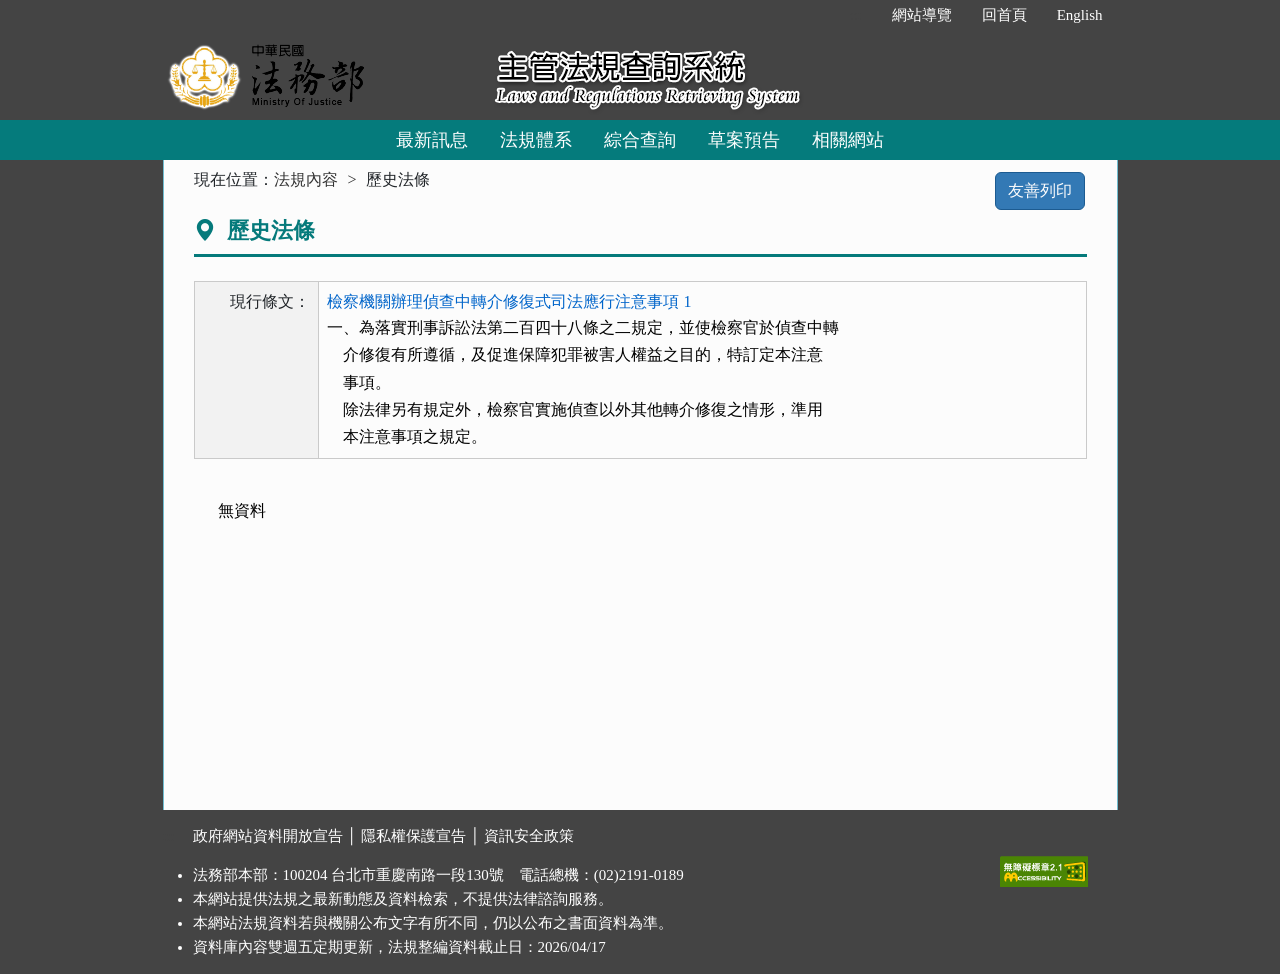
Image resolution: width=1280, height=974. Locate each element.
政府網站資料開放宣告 (268, 836)
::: (855, 15)
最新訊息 (432, 140)
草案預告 (744, 140)
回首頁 (1004, 15)
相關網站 (848, 140)
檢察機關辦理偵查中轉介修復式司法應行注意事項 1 (509, 301)
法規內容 (306, 179)
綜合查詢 (640, 140)
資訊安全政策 (529, 836)
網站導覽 (922, 15)
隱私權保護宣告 (413, 836)
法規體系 (536, 140)
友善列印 (1040, 190)
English (1080, 15)
